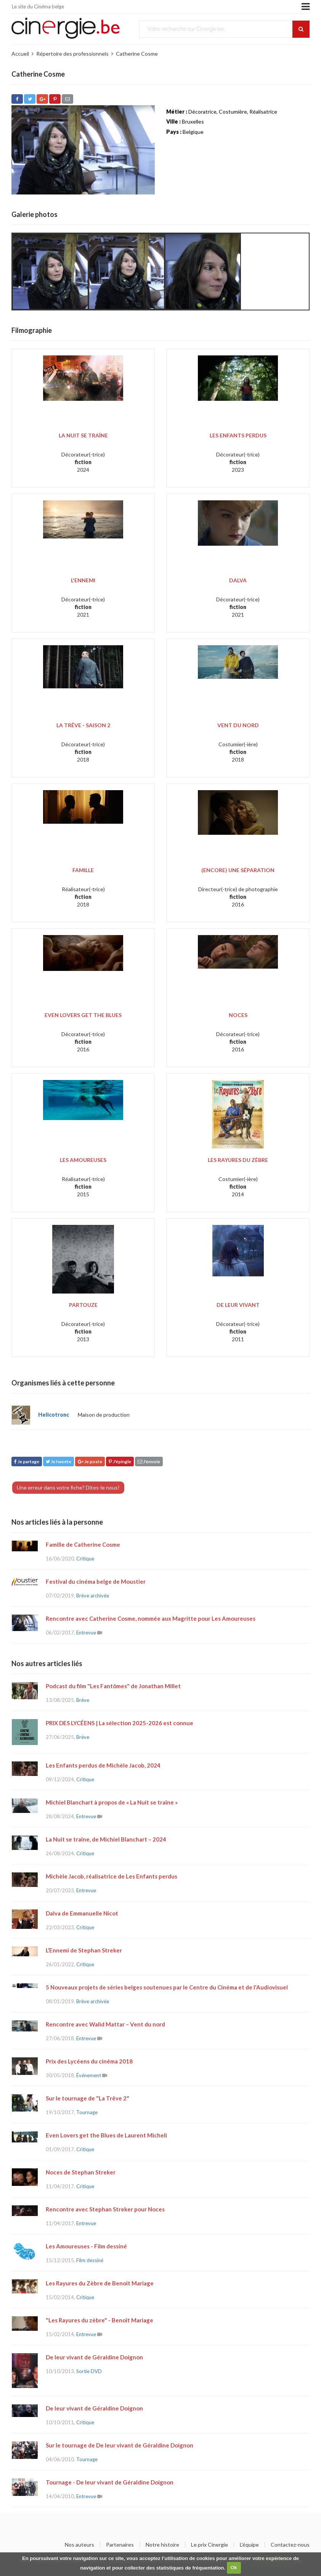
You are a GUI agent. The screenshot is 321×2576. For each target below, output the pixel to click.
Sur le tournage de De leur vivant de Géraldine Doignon (119, 2445)
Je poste (90, 1461)
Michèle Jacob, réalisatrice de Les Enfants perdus (111, 1876)
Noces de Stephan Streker (81, 2172)
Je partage (26, 1461)
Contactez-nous (290, 2544)
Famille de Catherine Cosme (83, 1544)
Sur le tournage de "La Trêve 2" (87, 2098)
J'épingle (120, 1461)
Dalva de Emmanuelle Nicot (82, 1913)
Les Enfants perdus (238, 435)
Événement (88, 2075)
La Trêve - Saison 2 (83, 725)
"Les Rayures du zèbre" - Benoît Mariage (99, 2320)
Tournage (87, 2112)
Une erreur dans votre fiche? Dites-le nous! (68, 1487)
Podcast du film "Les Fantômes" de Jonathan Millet (113, 1686)
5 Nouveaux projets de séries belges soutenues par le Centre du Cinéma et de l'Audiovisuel (167, 1987)
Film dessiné (89, 2260)
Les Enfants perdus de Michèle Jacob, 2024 (103, 1765)
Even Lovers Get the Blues (83, 1015)
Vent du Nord (238, 725)
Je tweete (58, 1461)
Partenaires (120, 2544)
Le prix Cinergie (209, 2544)
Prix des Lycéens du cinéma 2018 (89, 2061)
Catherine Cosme (137, 53)
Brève (82, 1700)
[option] (50, 271)
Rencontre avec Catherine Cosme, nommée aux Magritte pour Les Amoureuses (150, 1618)
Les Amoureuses (83, 1160)
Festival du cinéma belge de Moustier (96, 1581)
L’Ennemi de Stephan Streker (84, 1950)
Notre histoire (162, 2544)
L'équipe (249, 2544)
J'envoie (149, 1461)
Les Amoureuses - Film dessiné (86, 2246)
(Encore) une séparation (237, 870)
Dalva (238, 580)
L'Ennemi (83, 580)
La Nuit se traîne (83, 435)
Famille (83, 870)
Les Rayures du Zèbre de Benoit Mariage (100, 2283)
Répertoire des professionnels (72, 53)
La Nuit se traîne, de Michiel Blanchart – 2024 (106, 1839)
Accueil (20, 53)
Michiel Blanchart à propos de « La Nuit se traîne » (112, 1802)
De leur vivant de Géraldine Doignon (94, 2357)
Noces (238, 1015)
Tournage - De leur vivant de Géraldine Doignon (109, 2482)
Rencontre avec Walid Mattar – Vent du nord (105, 2024)
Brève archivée (92, 1596)
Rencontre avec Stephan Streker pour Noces (105, 2209)
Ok (233, 2567)
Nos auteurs (79, 2544)
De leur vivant (238, 1305)
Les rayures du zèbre (238, 1160)
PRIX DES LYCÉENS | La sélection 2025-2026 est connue (119, 1722)
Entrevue (86, 1632)
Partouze (83, 1305)
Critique (85, 1559)
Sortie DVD (89, 2371)
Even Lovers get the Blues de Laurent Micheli (106, 2135)
